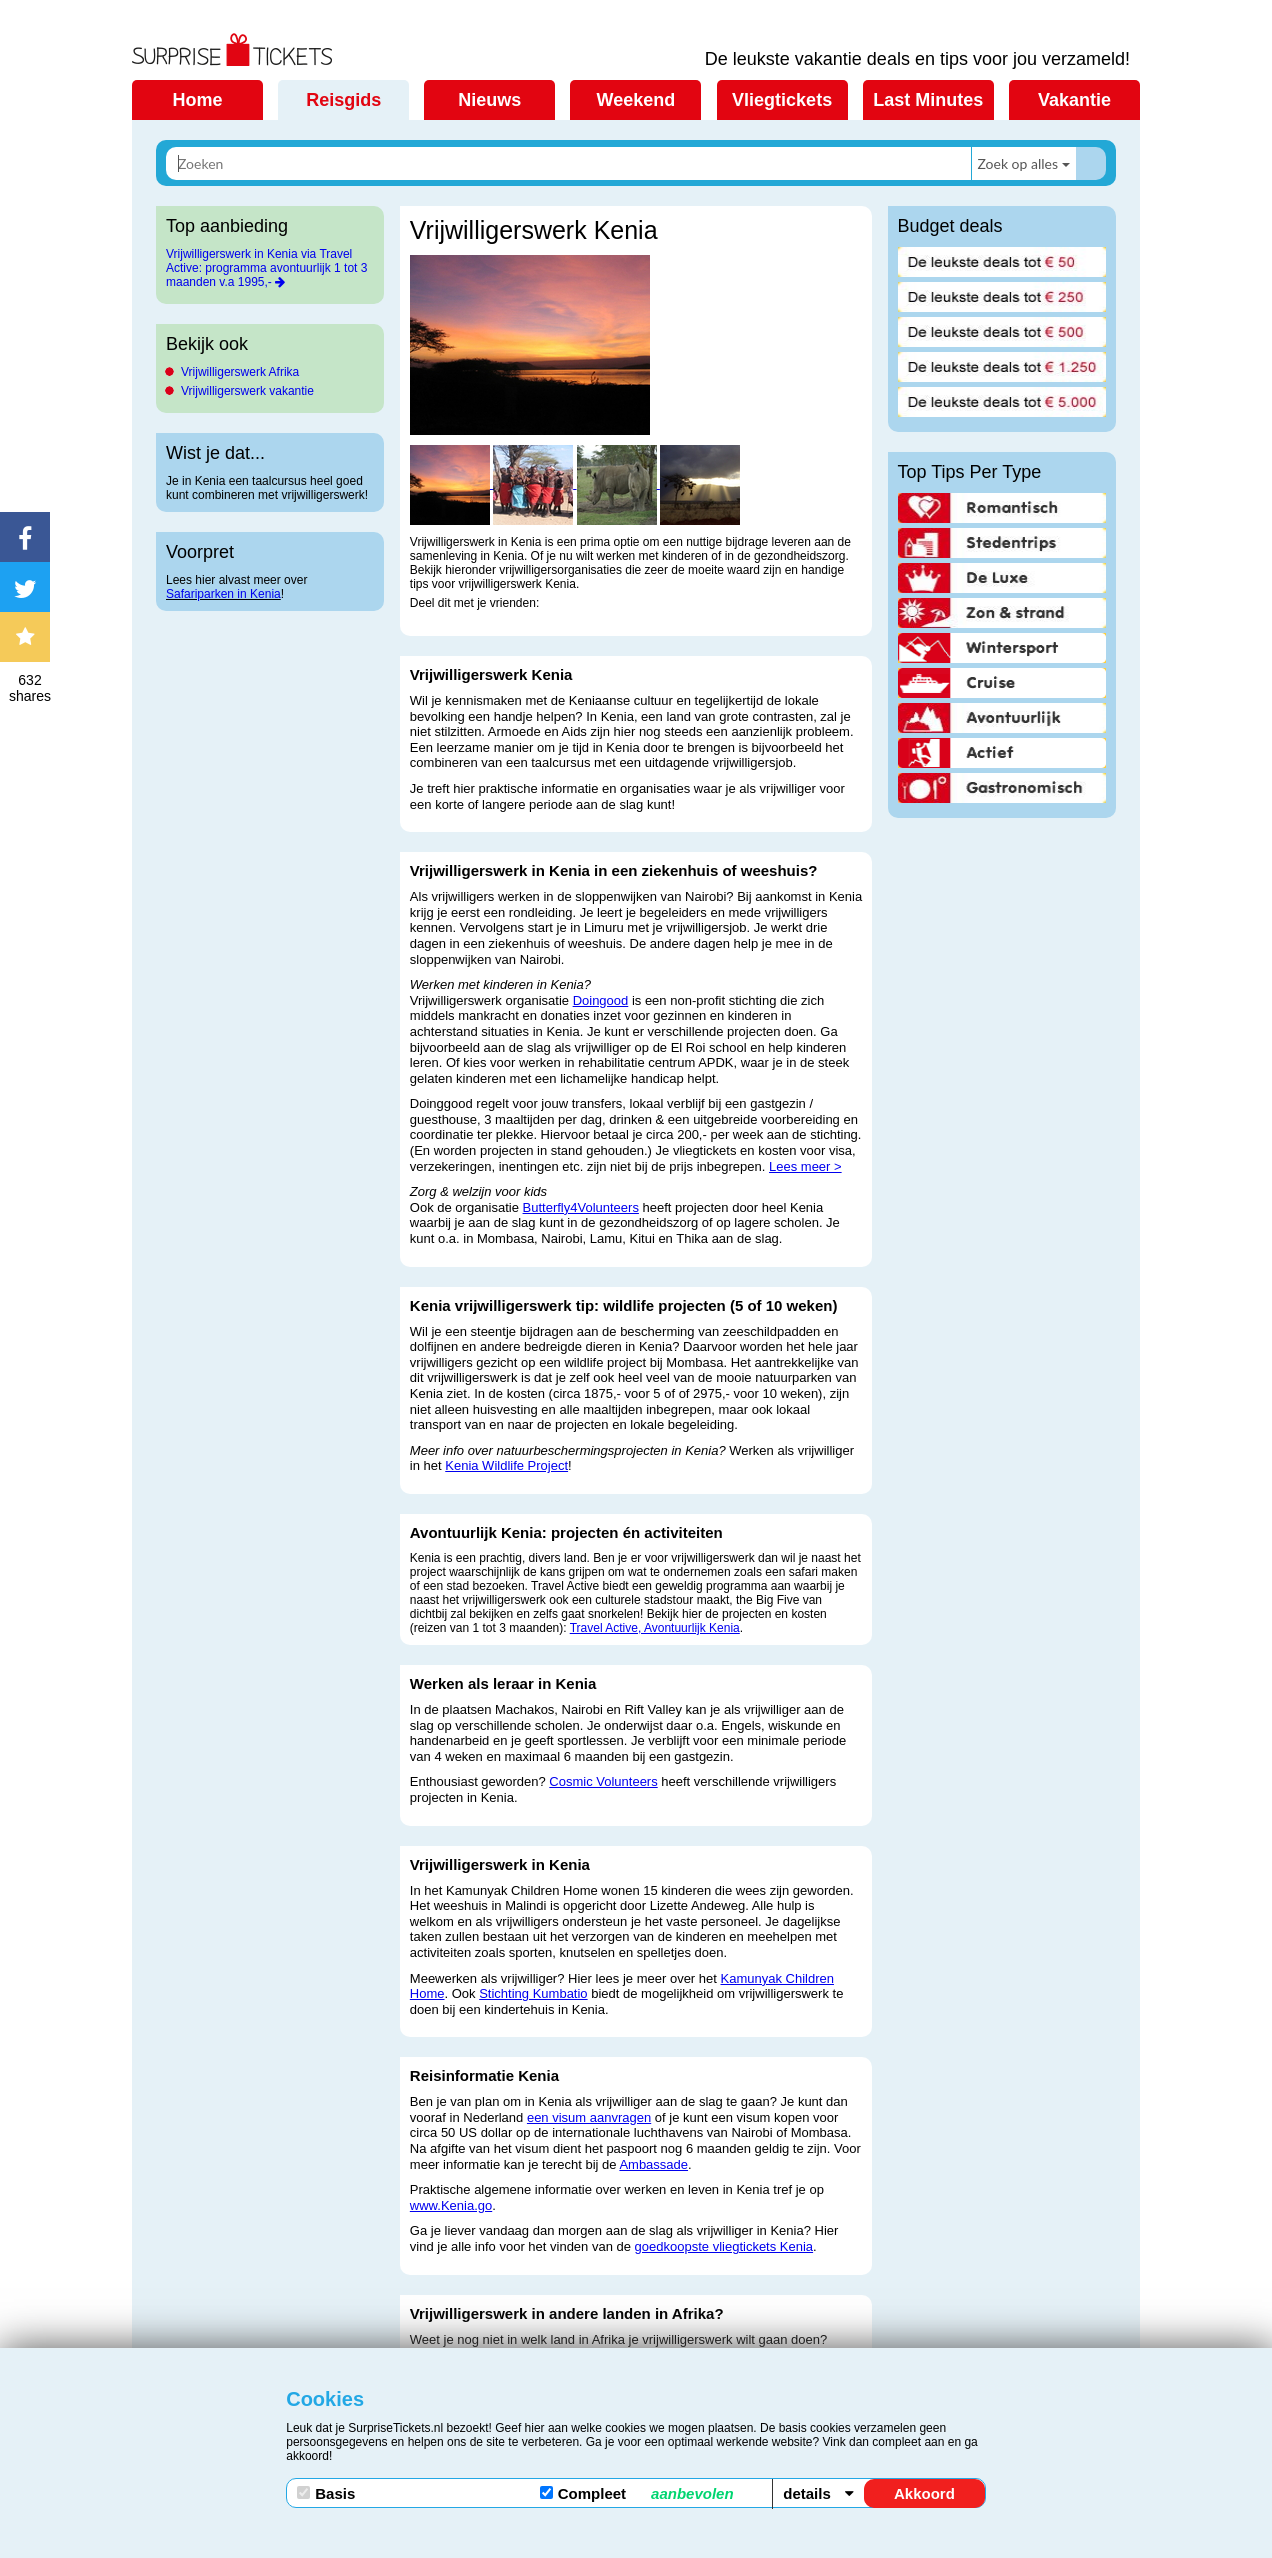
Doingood (601, 1000)
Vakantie (1074, 100)
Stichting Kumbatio (533, 1993)
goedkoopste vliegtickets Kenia (724, 2246)
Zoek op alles (1017, 163)
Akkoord (924, 2493)
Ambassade (653, 2164)
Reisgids (343, 100)
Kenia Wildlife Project (506, 1465)
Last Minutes (928, 100)
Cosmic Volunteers (603, 1781)
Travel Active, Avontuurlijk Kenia (655, 1628)
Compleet (637, 2493)
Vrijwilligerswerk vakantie (247, 391)
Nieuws (489, 100)
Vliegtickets (782, 100)
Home (197, 100)
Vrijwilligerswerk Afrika (240, 372)
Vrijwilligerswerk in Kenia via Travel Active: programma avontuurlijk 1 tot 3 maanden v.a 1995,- (266, 268)
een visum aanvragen (589, 2117)
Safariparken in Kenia (223, 594)
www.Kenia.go (451, 2205)
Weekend (636, 100)
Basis (326, 2493)
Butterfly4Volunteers (581, 1207)
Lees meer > (805, 1166)
